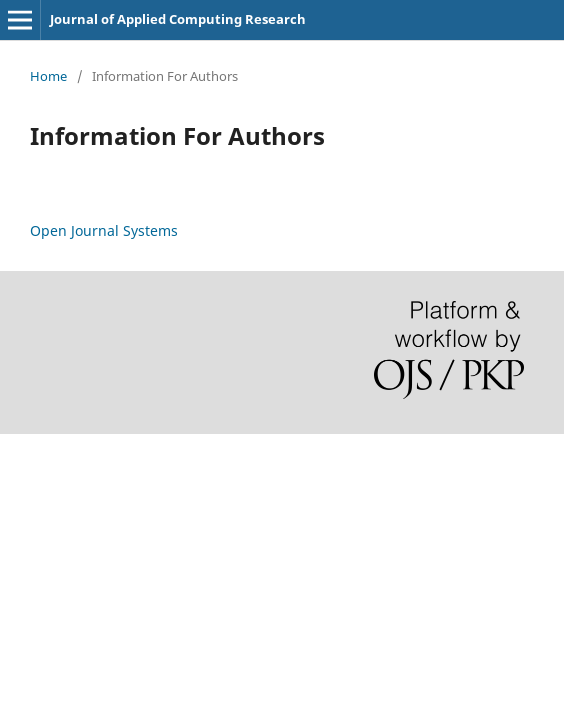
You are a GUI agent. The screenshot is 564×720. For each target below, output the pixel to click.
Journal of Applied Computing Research (178, 19)
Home (48, 76)
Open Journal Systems (104, 230)
